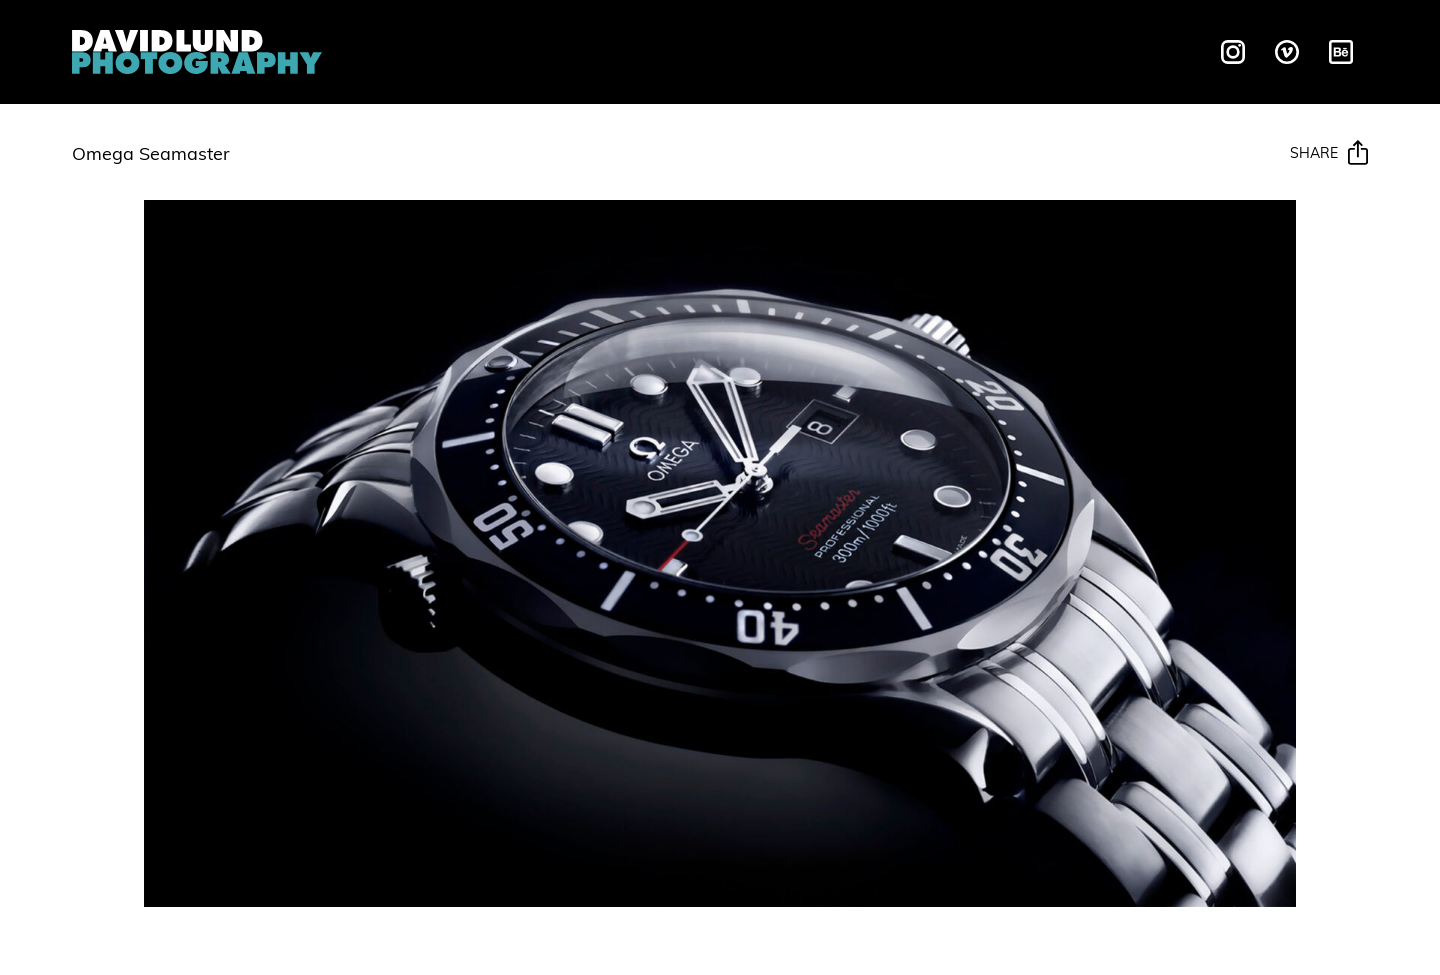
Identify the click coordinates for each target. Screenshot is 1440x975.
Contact (1092, 49)
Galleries (760, 49)
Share (1329, 154)
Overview (442, 49)
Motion (650, 49)
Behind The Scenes (928, 49)
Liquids (553, 49)
